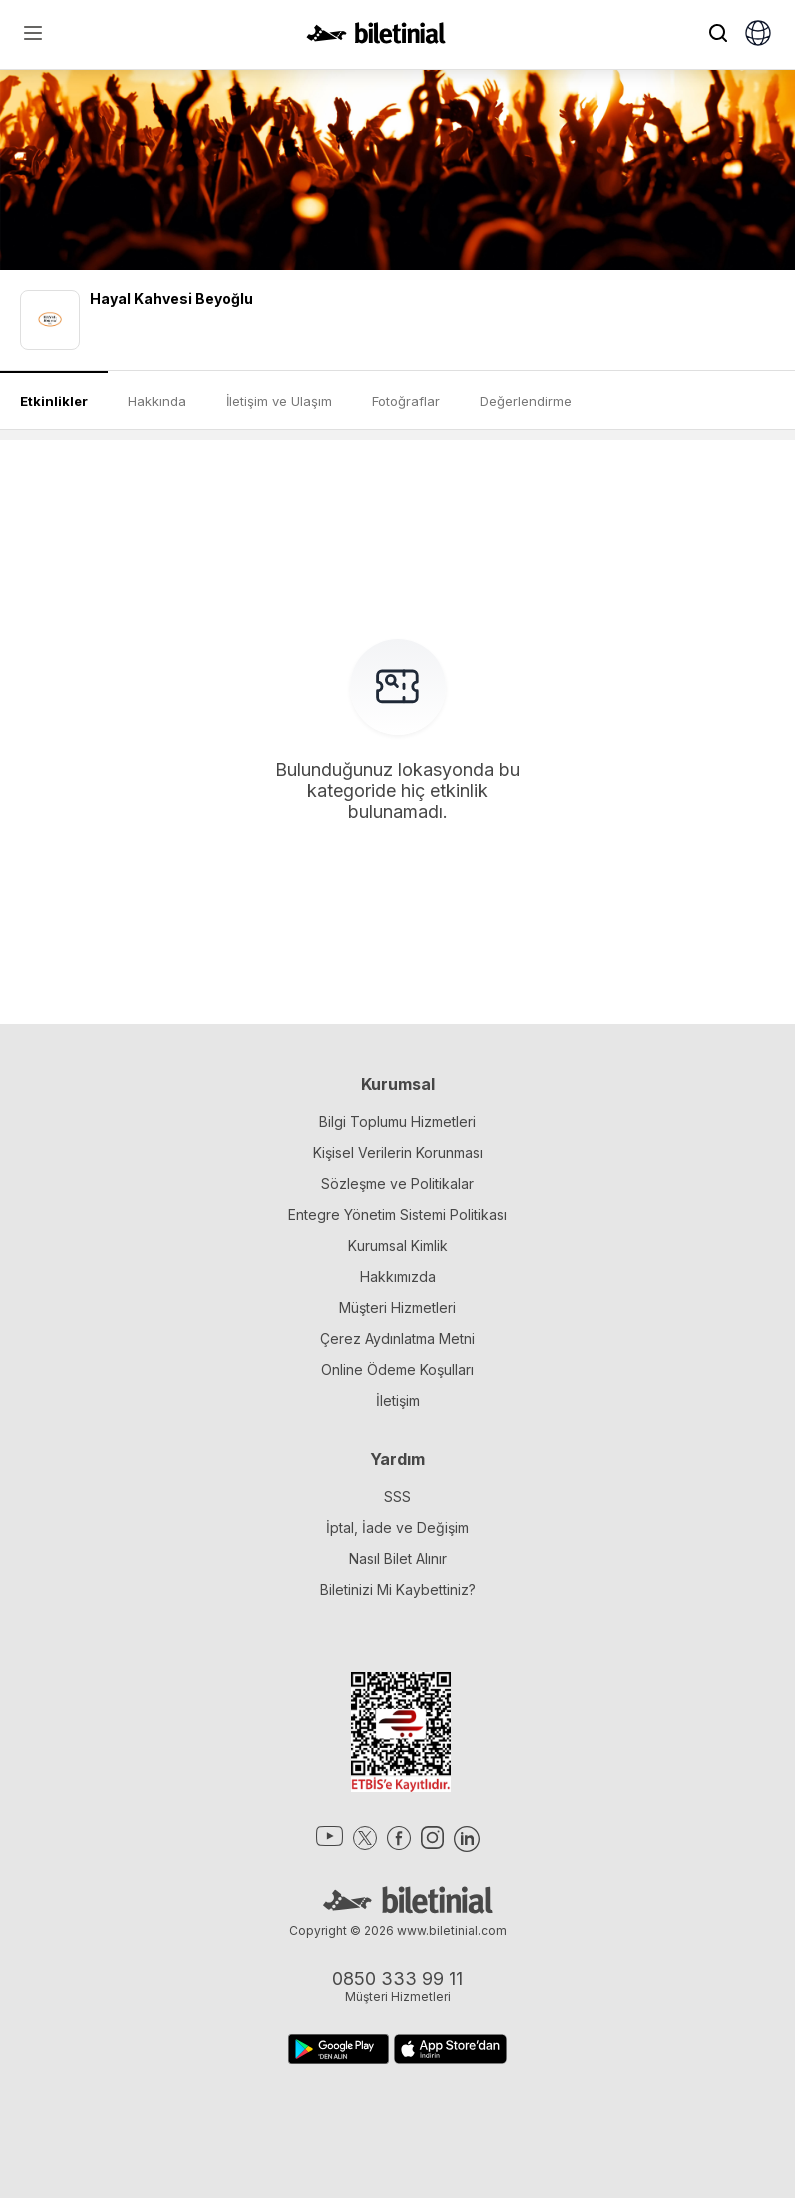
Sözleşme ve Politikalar (397, 1183)
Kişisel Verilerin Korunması (398, 1152)
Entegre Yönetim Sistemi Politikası (397, 1214)
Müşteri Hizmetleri (397, 1307)
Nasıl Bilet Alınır (398, 1558)
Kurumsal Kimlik (398, 1245)
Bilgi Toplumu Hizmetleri (397, 1121)
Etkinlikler (54, 401)
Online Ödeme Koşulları (397, 1369)
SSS (397, 1496)
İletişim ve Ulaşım (279, 401)
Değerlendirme (526, 401)
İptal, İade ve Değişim (397, 1527)
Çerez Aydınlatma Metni (397, 1338)
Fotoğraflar (406, 401)
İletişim (398, 1400)
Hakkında (157, 401)
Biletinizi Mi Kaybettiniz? (398, 1589)
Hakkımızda (398, 1276)
